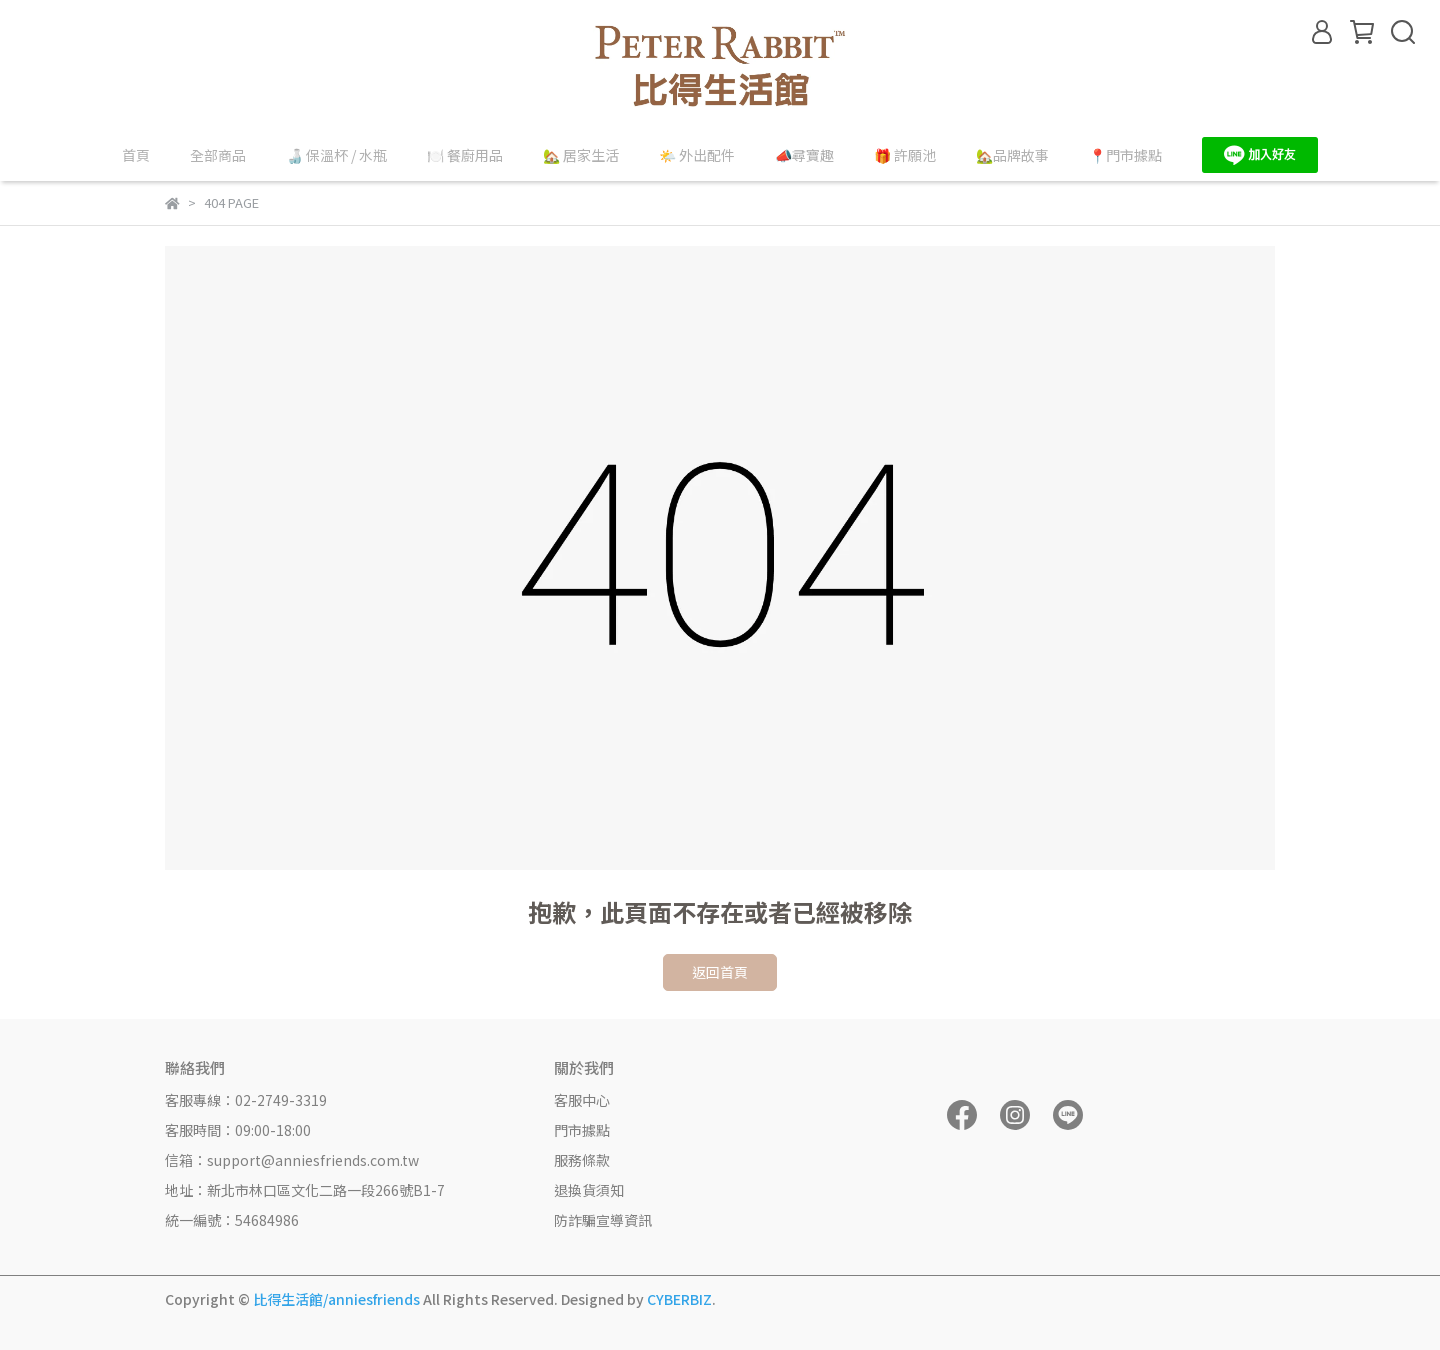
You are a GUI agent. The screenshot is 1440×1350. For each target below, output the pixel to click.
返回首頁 (720, 972)
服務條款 (582, 1160)
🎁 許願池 (905, 155)
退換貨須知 (589, 1190)
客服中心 (582, 1100)
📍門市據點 (1125, 155)
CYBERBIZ (679, 1299)
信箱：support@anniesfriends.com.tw (292, 1160)
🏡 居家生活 (581, 155)
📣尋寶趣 (804, 155)
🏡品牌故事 (1012, 155)
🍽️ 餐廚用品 (465, 155)
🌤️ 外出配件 (697, 155)
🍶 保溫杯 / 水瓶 (336, 155)
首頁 (136, 155)
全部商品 (218, 155)
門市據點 (582, 1130)
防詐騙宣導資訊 (603, 1220)
